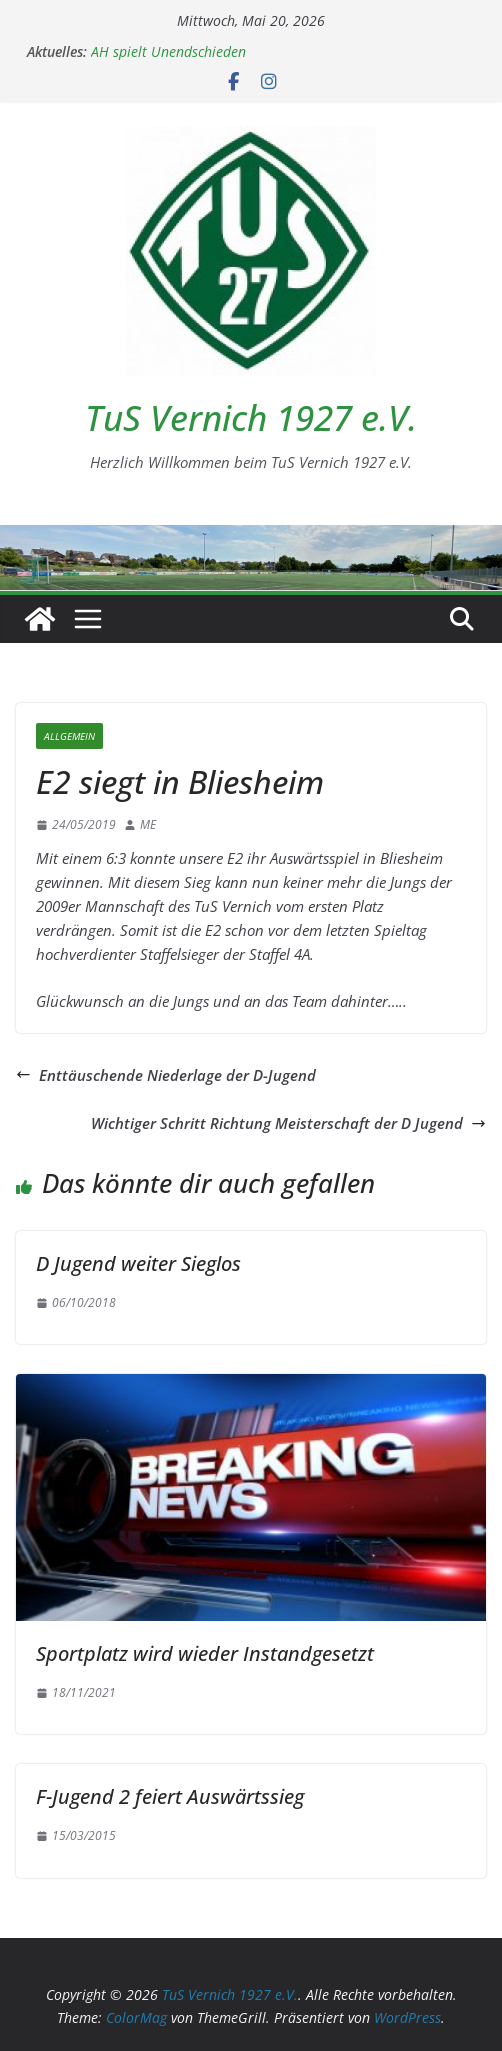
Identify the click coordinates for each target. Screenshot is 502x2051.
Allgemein (69, 736)
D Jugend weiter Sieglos (138, 1263)
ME (148, 824)
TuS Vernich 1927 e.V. (251, 417)
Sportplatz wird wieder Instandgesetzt (205, 1653)
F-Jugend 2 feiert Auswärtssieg (170, 1796)
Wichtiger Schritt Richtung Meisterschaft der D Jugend (288, 1123)
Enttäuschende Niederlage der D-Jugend (166, 1075)
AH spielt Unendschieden (168, 51)
